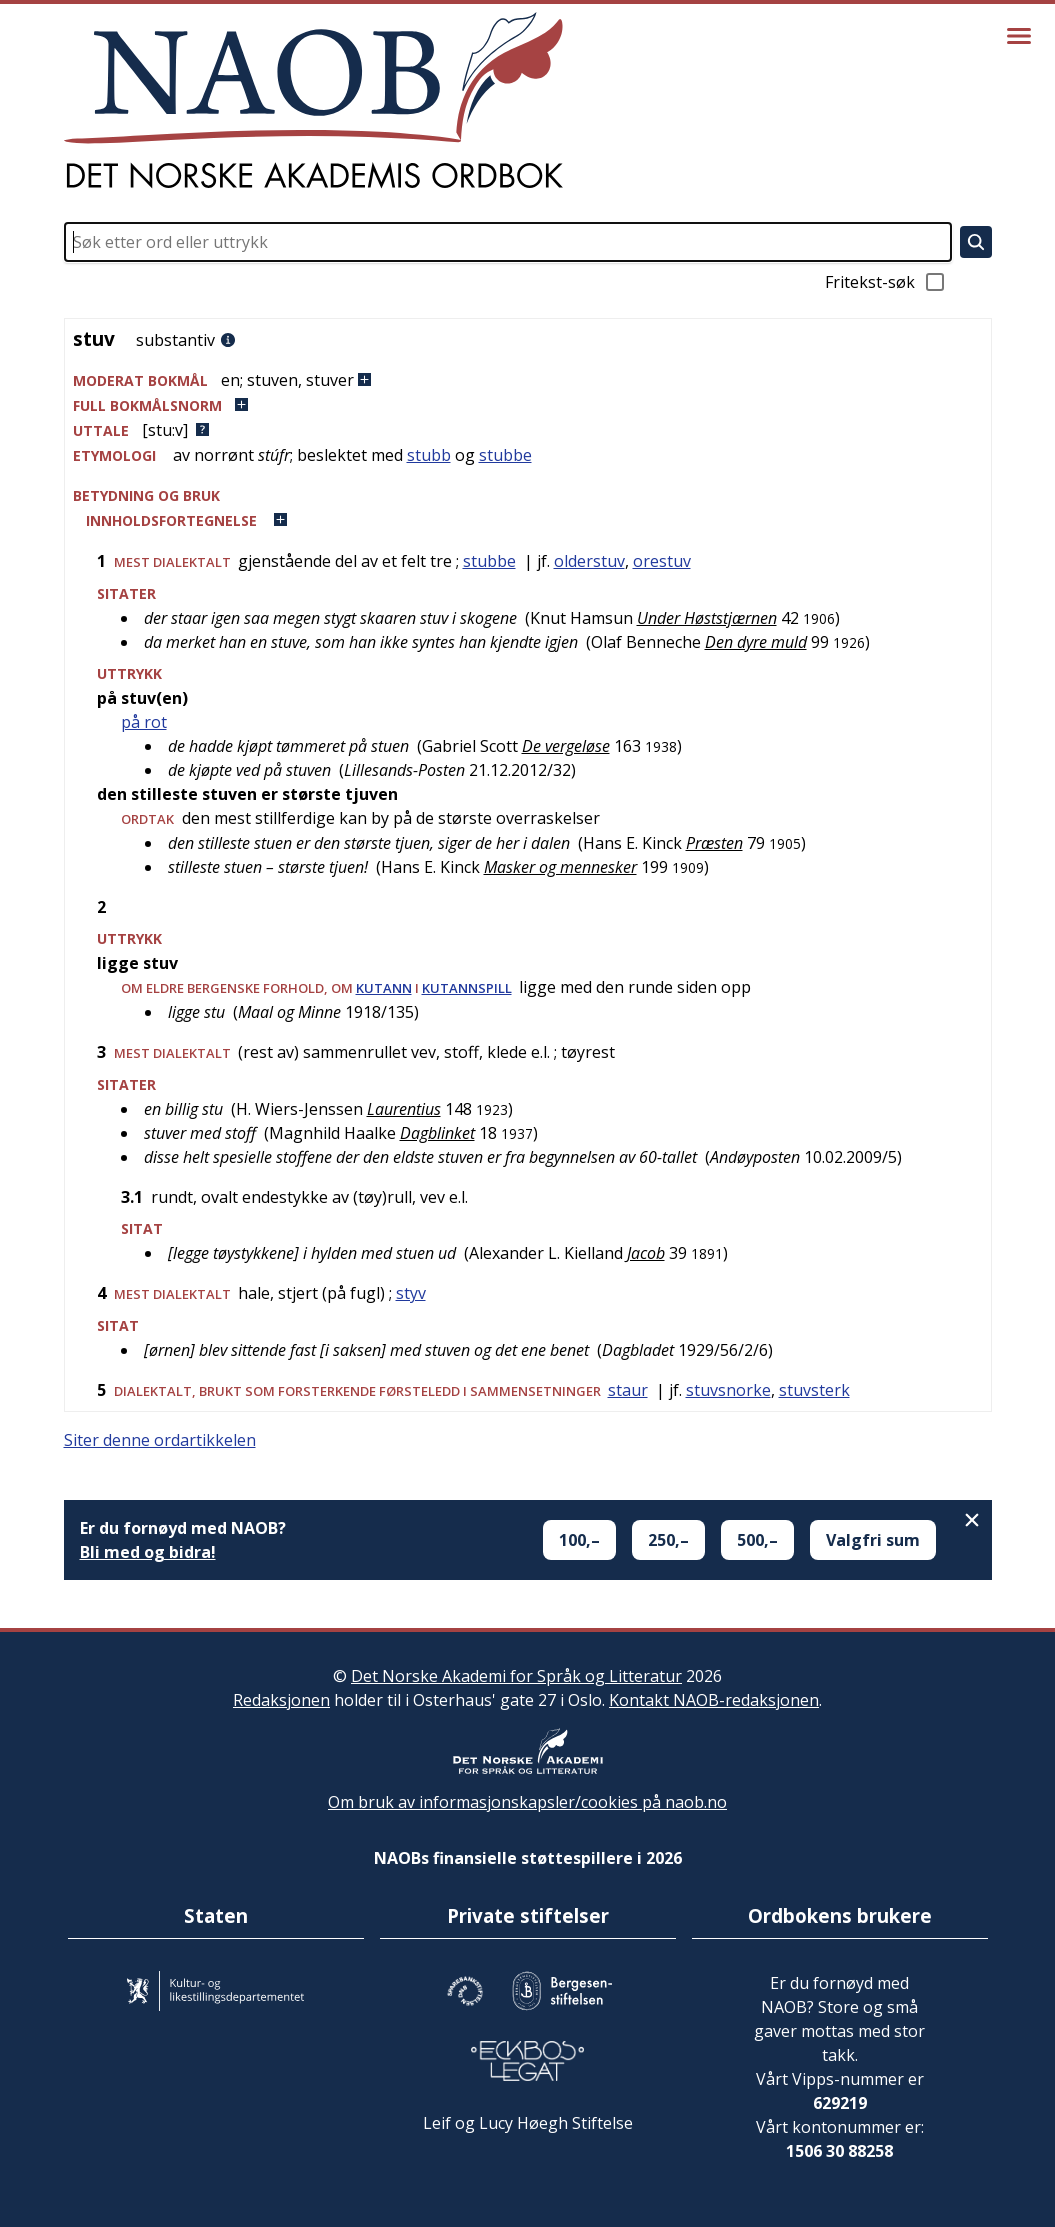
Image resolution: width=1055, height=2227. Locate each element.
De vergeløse (566, 746)
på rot (144, 722)
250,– (668, 1540)
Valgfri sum (873, 1540)
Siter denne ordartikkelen (160, 1440)
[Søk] (976, 242)
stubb (429, 455)
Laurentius (404, 1109)
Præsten (714, 843)
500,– (757, 1540)
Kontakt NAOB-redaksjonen (714, 1700)
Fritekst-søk (886, 282)
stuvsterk (814, 1390)
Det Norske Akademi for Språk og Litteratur (516, 1676)
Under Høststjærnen (707, 618)
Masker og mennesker (560, 867)
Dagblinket (437, 1133)
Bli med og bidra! (148, 1552)
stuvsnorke (728, 1390)
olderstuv (589, 561)
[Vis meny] (1019, 36)
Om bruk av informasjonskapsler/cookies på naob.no (527, 1802)
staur (628, 1390)
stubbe (505, 455)
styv (411, 1293)
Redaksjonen (281, 1700)
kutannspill (467, 988)
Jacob (646, 1253)
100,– (579, 1540)
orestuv (662, 561)
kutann (384, 988)
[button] (528, 380)
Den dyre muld (756, 642)
